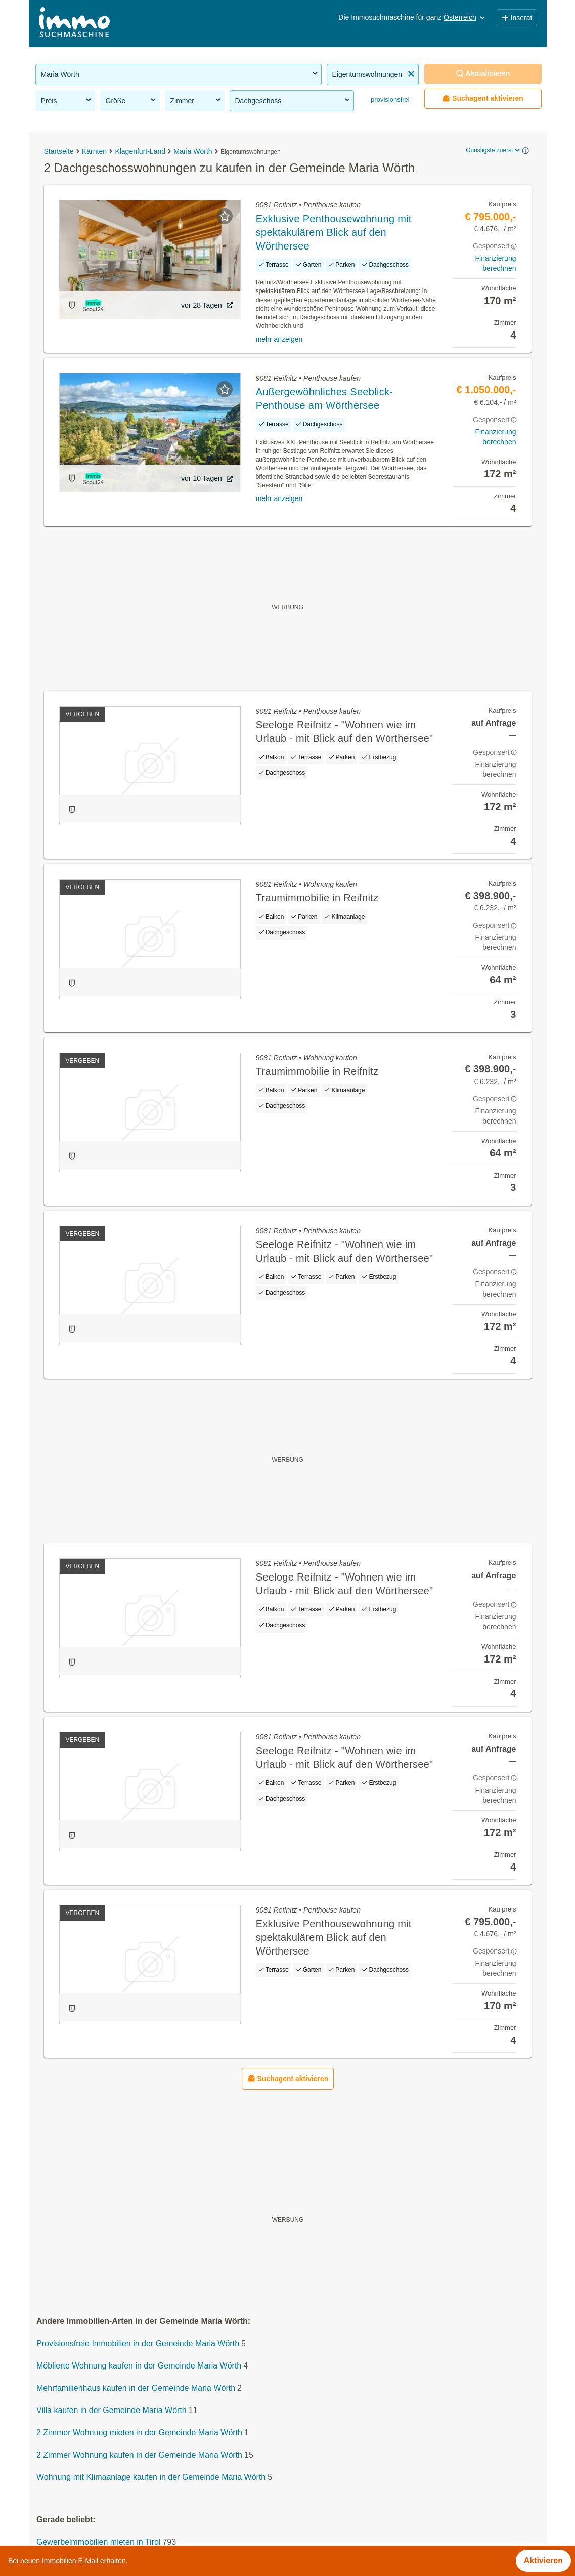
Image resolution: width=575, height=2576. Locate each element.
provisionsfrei (389, 99)
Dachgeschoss (293, 100)
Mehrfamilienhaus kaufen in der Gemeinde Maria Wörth (135, 2388)
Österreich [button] (465, 17)
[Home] (74, 23)
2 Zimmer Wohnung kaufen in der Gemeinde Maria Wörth (139, 2455)
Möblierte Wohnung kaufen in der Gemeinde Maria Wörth (138, 2366)
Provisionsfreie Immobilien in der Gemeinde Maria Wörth (137, 2344)
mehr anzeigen (279, 339)
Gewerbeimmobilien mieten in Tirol (98, 2542)
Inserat (517, 18)
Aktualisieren (483, 73)
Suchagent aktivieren (482, 98)
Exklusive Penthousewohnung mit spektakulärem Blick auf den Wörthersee (334, 232)
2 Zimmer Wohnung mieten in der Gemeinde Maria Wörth (139, 2433)
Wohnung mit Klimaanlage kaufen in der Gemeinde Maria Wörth (151, 2477)
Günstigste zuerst (493, 150)
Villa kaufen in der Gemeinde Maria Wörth (111, 2410)
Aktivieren (543, 2560)
